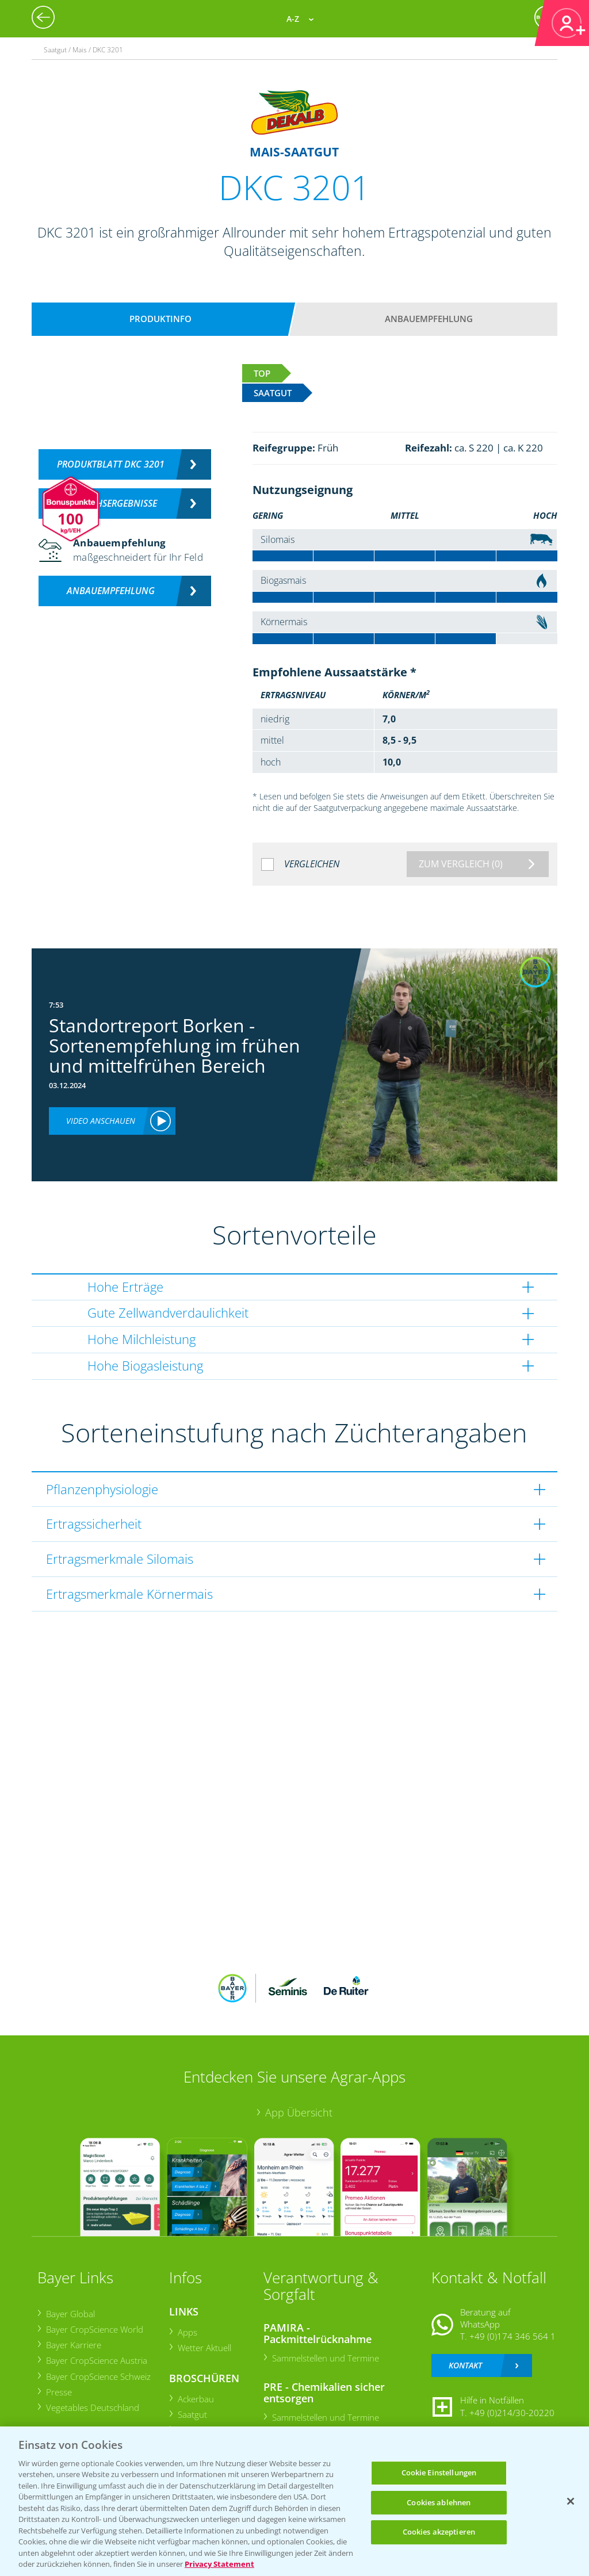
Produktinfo (160, 318)
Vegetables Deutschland (92, 2407)
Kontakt (465, 2365)
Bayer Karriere (73, 2345)
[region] (294, 2501)
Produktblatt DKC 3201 (111, 464)
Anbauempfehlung (429, 318)
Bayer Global (69, 2313)
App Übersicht (298, 2112)
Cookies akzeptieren (439, 2532)
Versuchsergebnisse (110, 503)
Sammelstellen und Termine (324, 2358)
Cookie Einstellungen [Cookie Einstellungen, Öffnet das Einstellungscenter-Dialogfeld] (439, 2472)
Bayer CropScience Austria (96, 2360)
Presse (58, 2392)
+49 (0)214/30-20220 (511, 2412)
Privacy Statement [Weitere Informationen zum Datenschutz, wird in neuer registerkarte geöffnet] (219, 2564)
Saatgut (191, 2414)
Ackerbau (195, 2399)
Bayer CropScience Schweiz (97, 2376)
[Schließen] (570, 2501)
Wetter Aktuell (204, 2347)
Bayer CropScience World (94, 2329)
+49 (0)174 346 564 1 (512, 2336)
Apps (187, 2332)
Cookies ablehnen (439, 2502)
